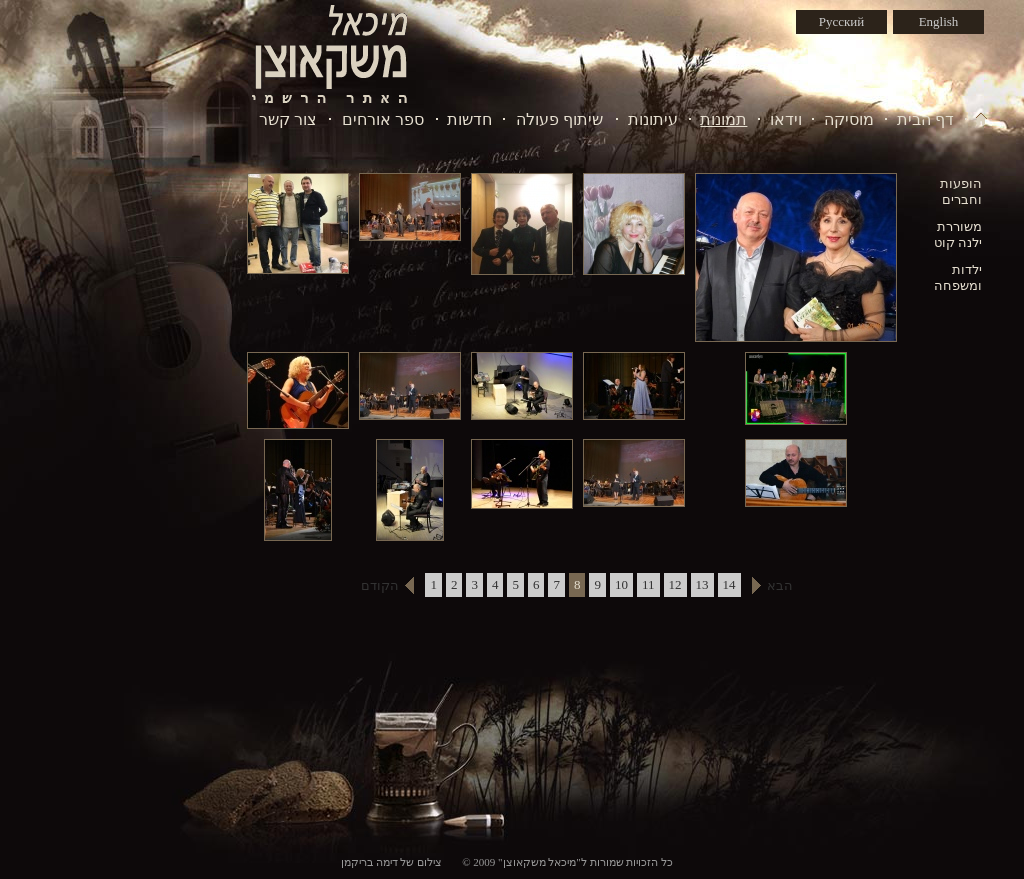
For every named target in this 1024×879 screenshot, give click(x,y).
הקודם (380, 585)
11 (648, 584)
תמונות (723, 119)
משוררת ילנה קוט (958, 234)
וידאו (786, 119)
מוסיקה (849, 119)
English (939, 21)
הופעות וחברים (961, 191)
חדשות (469, 119)
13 (702, 584)
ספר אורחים (383, 119)
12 (675, 584)
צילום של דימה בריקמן (391, 862)
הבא (780, 585)
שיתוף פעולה (559, 119)
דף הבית (925, 119)
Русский (842, 21)
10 (621, 584)
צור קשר (288, 119)
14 (729, 584)
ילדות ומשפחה (958, 277)
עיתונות (653, 119)
